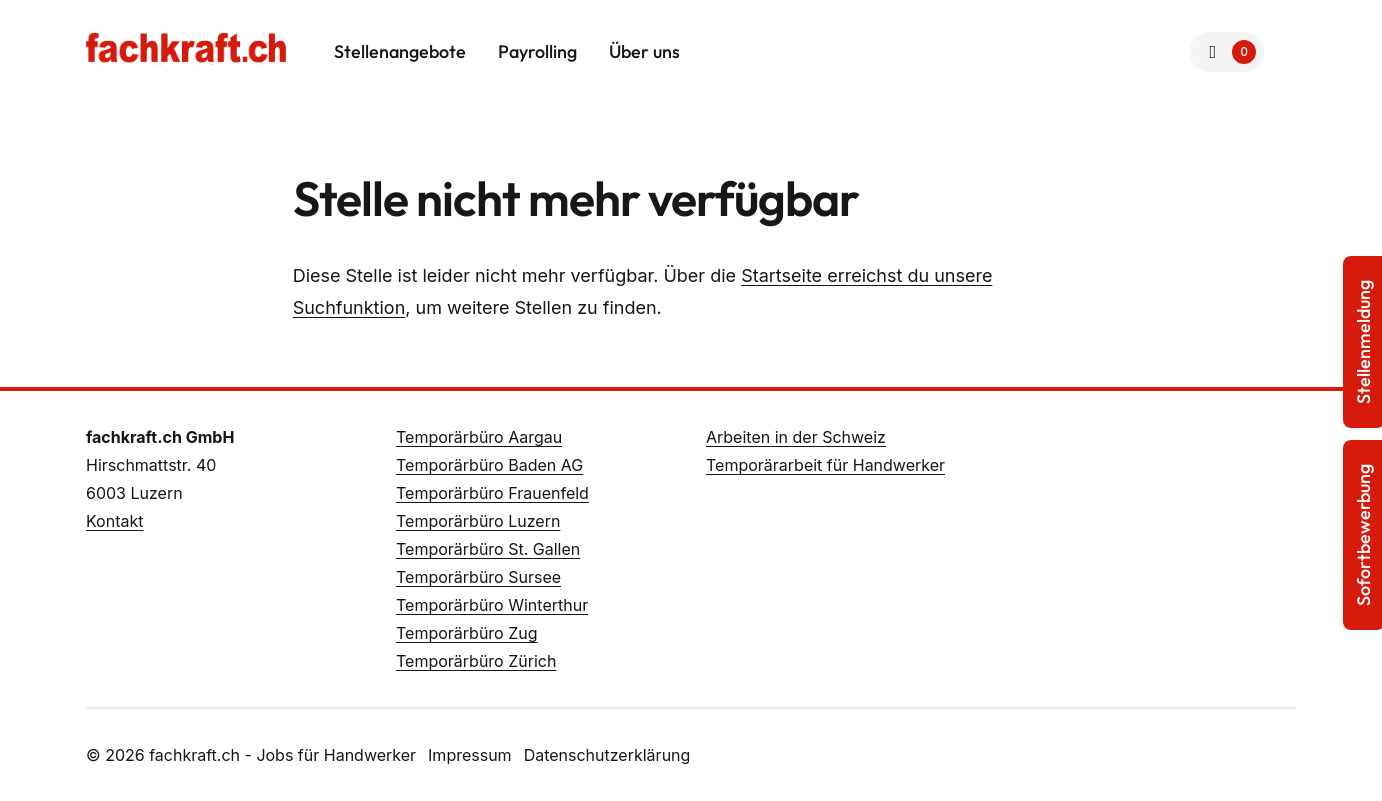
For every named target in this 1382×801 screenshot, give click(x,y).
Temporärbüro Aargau (479, 437)
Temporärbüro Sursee (478, 577)
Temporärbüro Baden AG (489, 465)
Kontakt (114, 521)
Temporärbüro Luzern (478, 521)
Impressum (470, 755)
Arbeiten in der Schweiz (796, 437)
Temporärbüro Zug (467, 633)
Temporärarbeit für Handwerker (825, 465)
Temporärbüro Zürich (476, 661)
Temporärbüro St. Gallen (488, 549)
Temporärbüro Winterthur (492, 605)
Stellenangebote (400, 51)
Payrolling (537, 51)
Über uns (644, 51)
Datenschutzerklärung (607, 755)
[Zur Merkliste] (1227, 52)
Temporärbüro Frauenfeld (492, 493)
